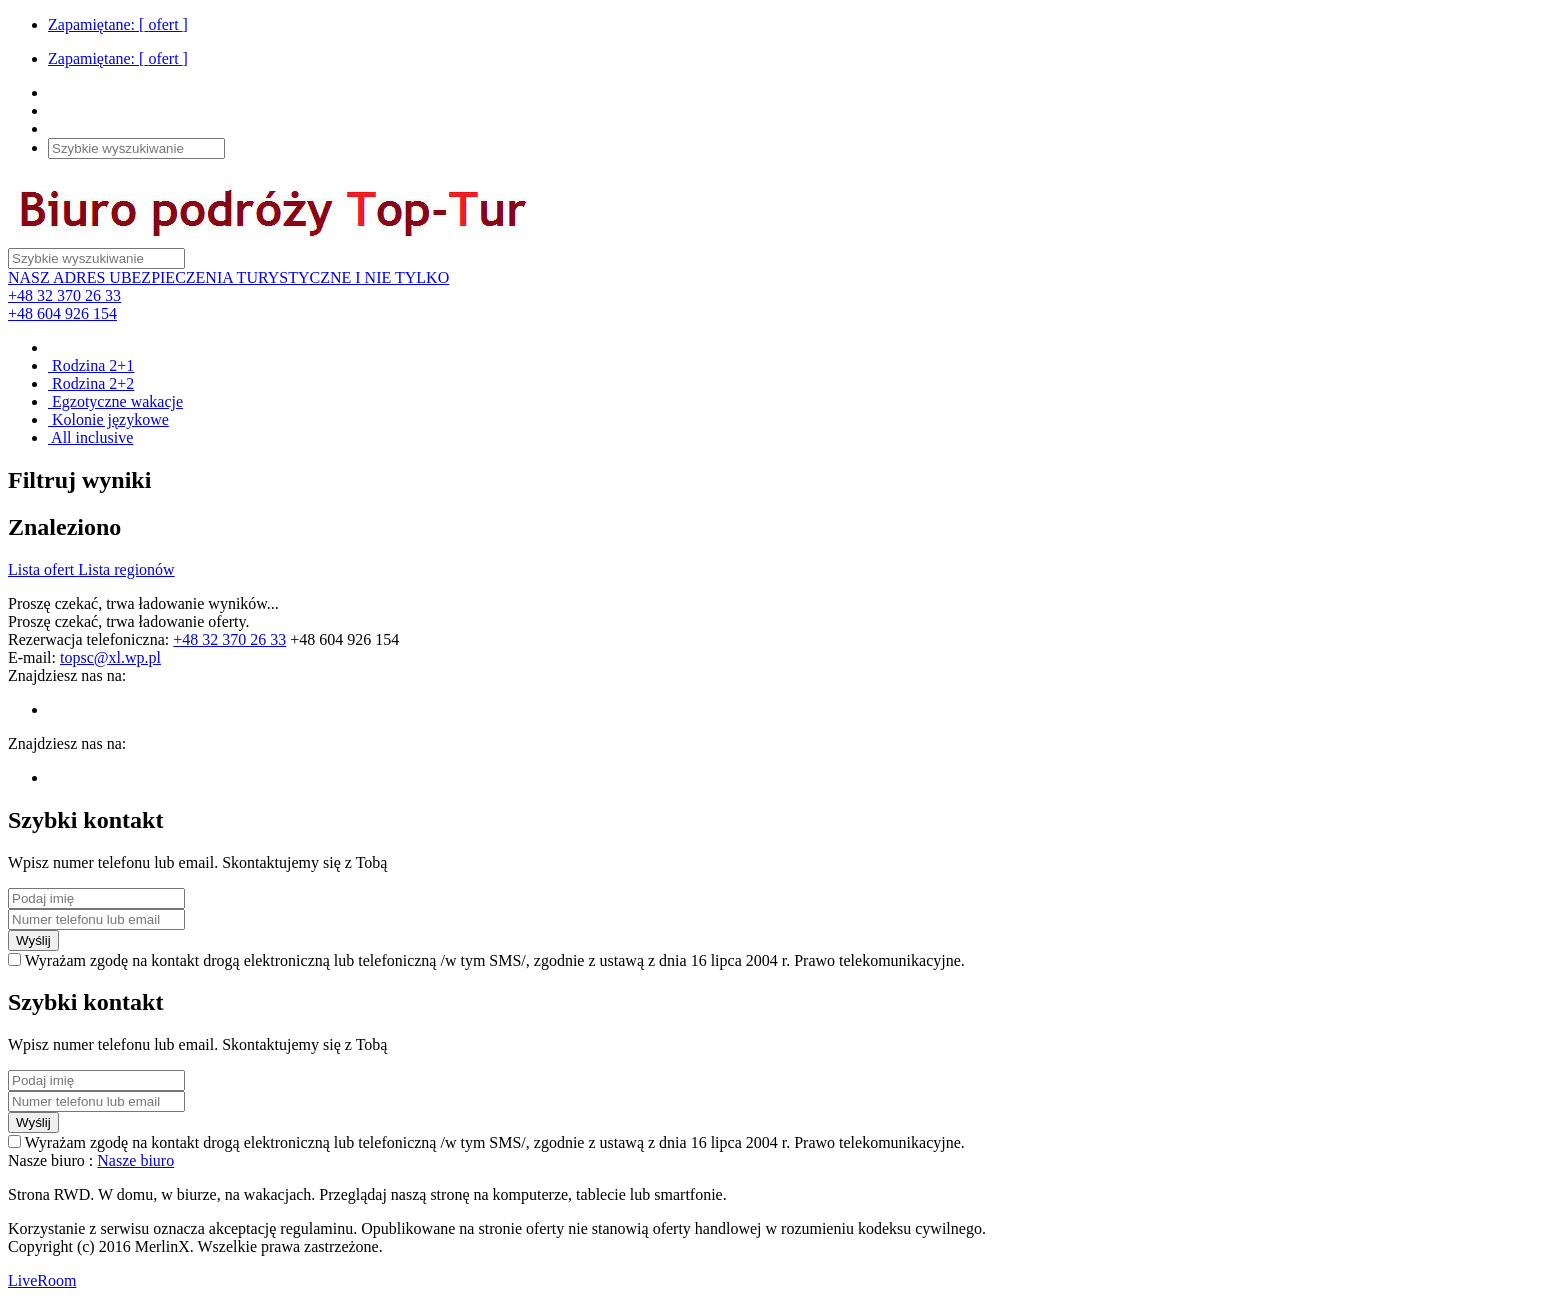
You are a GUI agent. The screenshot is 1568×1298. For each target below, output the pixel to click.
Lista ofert (43, 569)
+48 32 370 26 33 (64, 295)
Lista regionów (126, 569)
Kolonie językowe (108, 419)
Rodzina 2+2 (91, 383)
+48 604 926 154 (62, 313)
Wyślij (33, 940)
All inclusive (90, 437)
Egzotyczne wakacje (115, 401)
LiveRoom (42, 1280)
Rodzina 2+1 (91, 365)
